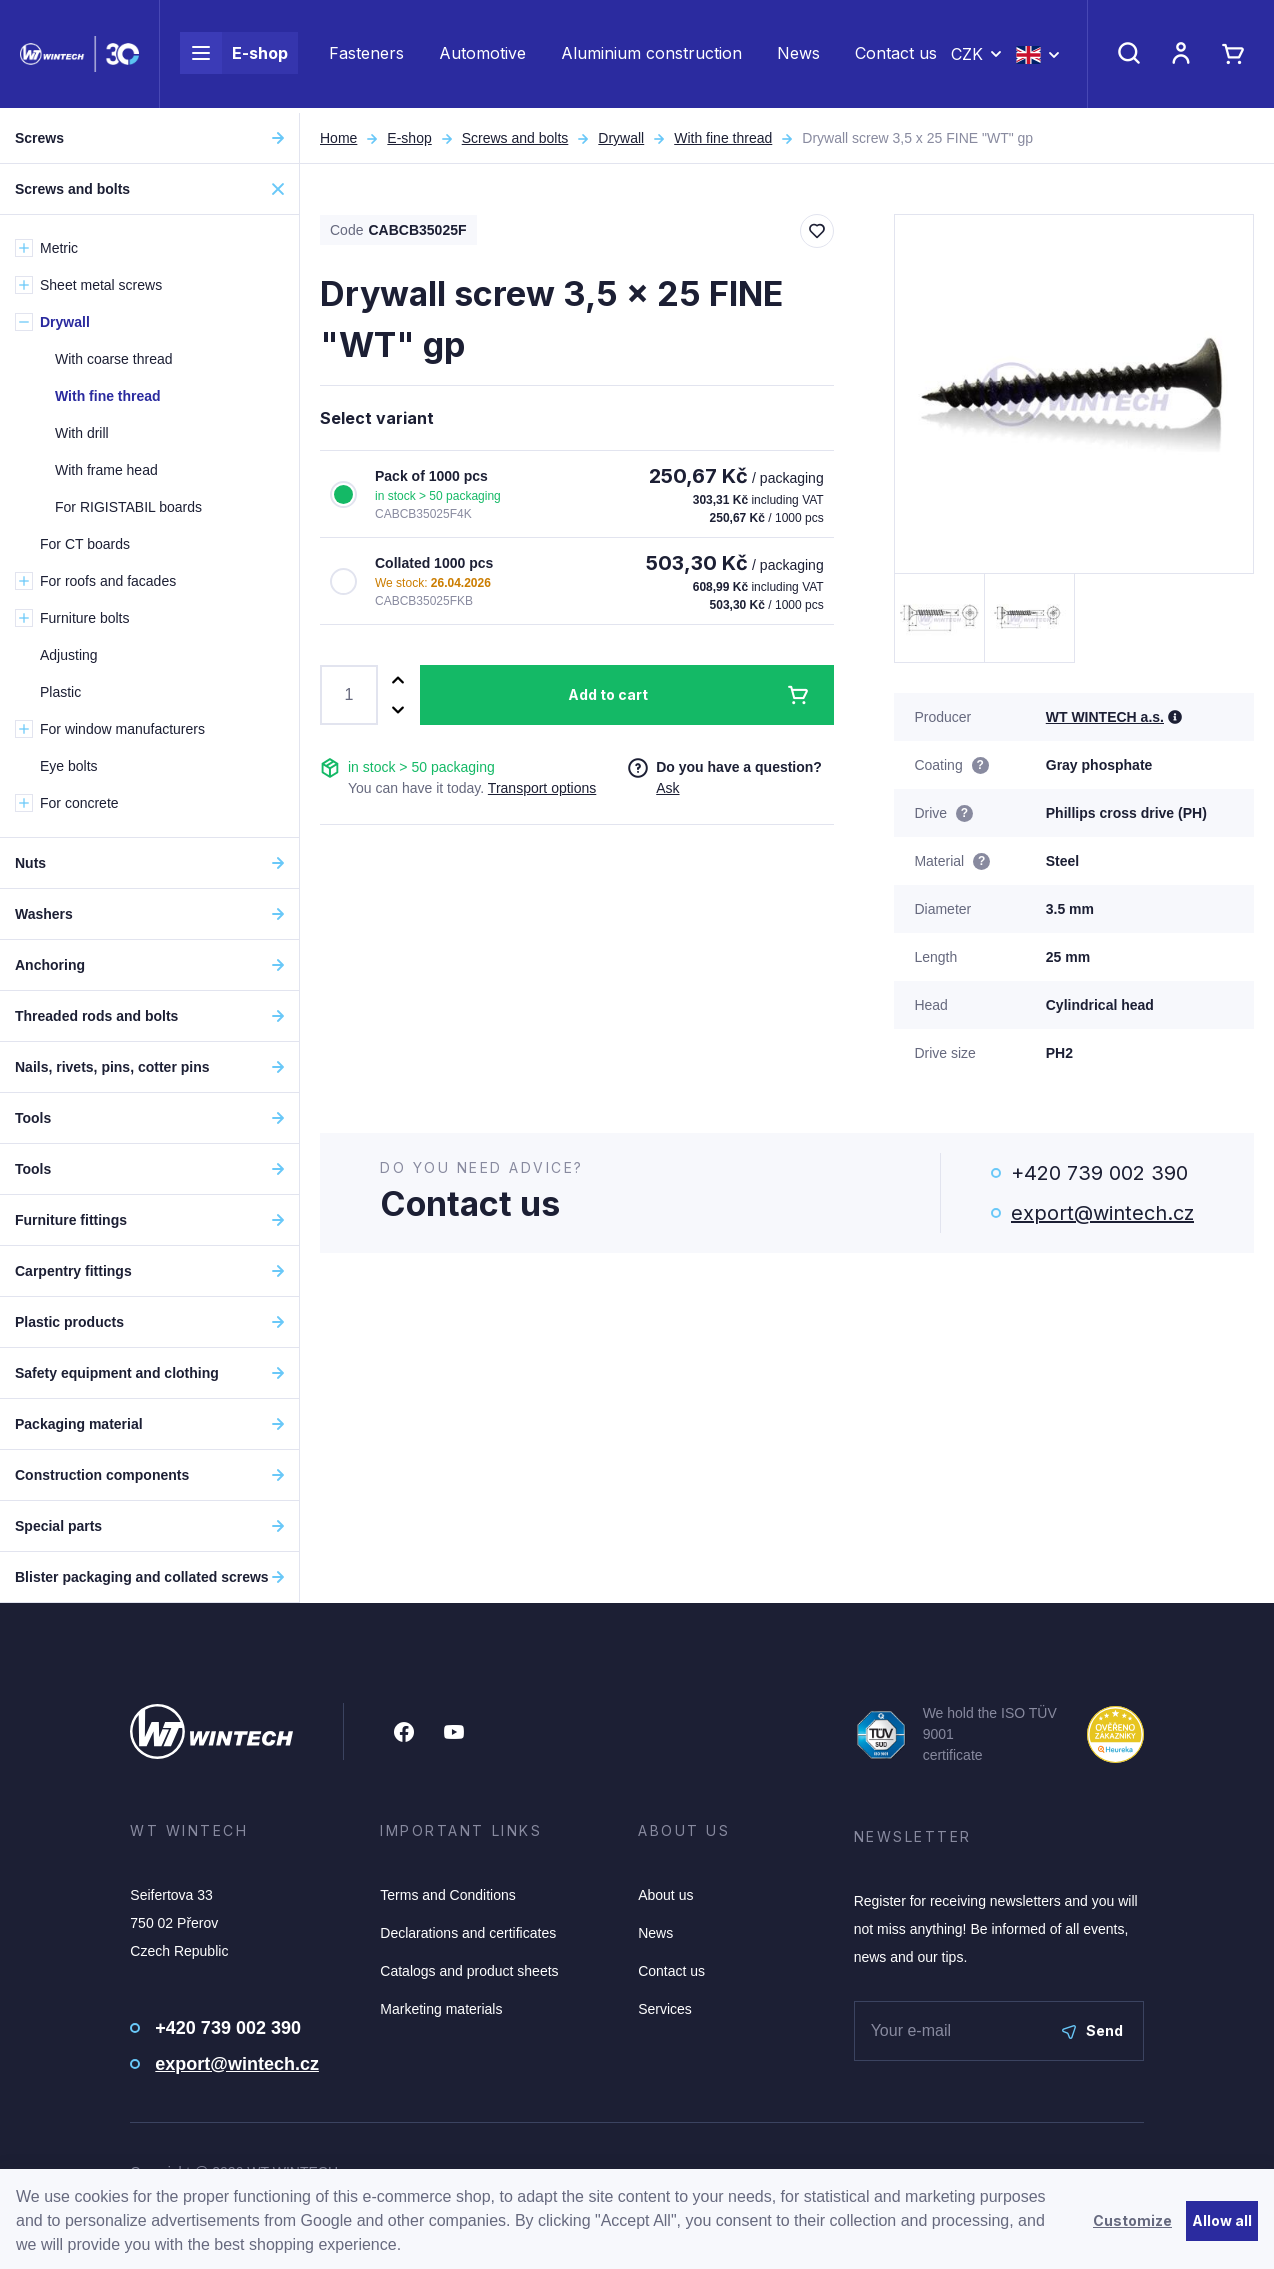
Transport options (542, 788)
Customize (1132, 2220)
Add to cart (608, 694)
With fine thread (723, 138)
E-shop (234, 56)
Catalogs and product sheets (469, 1971)
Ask (667, 788)
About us (665, 1895)
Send (1092, 2030)
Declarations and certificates (468, 1933)
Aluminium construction (651, 56)
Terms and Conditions (447, 1895)
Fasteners (366, 56)
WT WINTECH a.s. (1105, 717)
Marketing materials (441, 2009)
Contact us (896, 56)
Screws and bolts (515, 138)
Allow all (1222, 2220)
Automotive (482, 56)
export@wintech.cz (1102, 1213)
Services (665, 2009)
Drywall (621, 138)
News (798, 56)
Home (338, 138)
